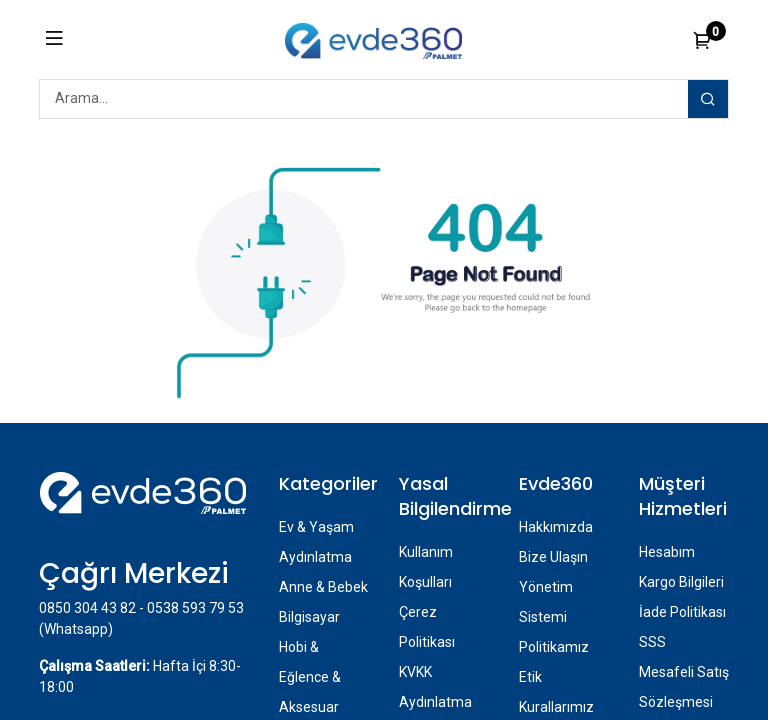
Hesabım (667, 552)
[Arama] (708, 99)
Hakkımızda (556, 527)
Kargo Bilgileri (681, 582)
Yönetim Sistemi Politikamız (554, 617)
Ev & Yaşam (316, 527)
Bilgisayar (309, 617)
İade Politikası (682, 612)
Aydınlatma (315, 557)
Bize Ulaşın (553, 557)
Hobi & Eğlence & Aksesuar (310, 677)
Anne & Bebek (323, 587)
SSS (652, 642)
